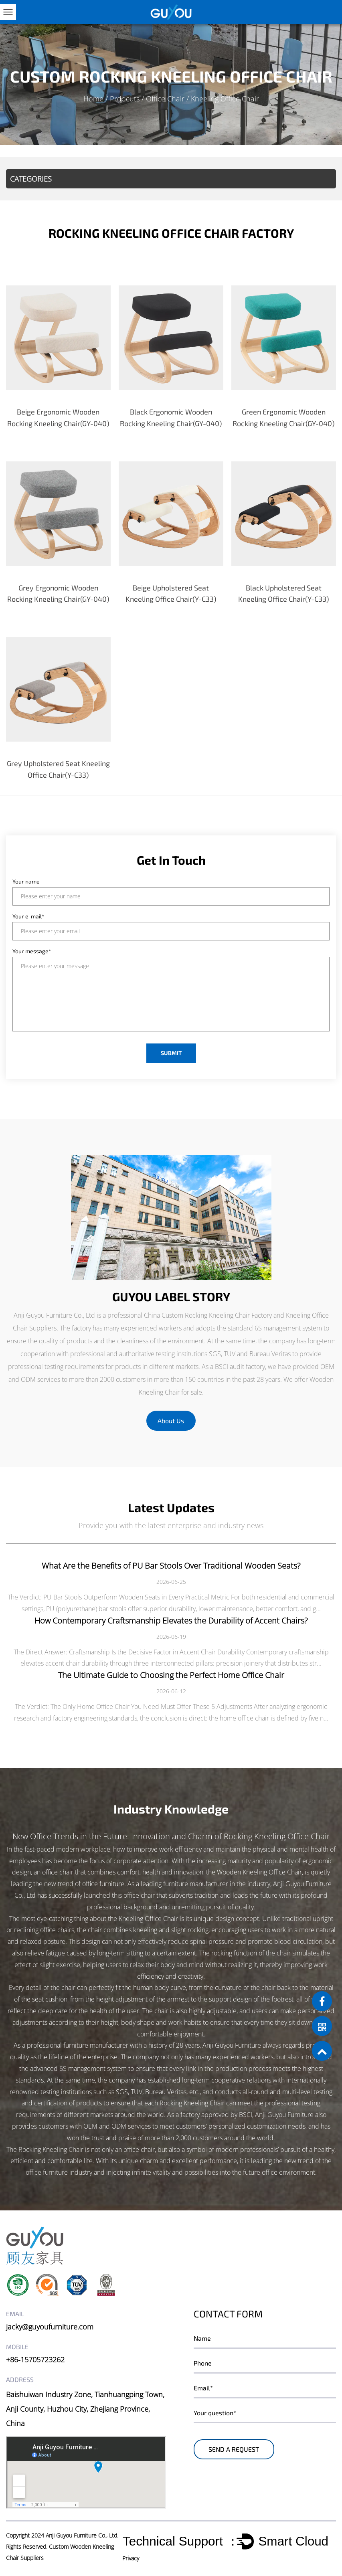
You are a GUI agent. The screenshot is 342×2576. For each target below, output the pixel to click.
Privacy (130, 2558)
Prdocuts (125, 98)
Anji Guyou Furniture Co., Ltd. (82, 2535)
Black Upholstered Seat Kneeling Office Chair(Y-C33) (283, 593)
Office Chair (165, 98)
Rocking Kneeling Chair (50, 2149)
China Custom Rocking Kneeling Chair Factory (208, 1315)
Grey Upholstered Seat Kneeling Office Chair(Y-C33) (58, 769)
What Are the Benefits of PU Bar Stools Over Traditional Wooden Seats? (171, 1565)
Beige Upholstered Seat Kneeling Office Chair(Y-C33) (170, 593)
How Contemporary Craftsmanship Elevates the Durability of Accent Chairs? (171, 1620)
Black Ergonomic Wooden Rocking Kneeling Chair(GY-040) (171, 417)
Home (93, 98)
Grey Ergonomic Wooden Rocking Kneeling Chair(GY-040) (58, 593)
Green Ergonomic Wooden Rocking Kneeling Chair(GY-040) (283, 417)
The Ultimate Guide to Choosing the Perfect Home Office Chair (171, 1675)
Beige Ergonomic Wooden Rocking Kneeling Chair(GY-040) (58, 417)
